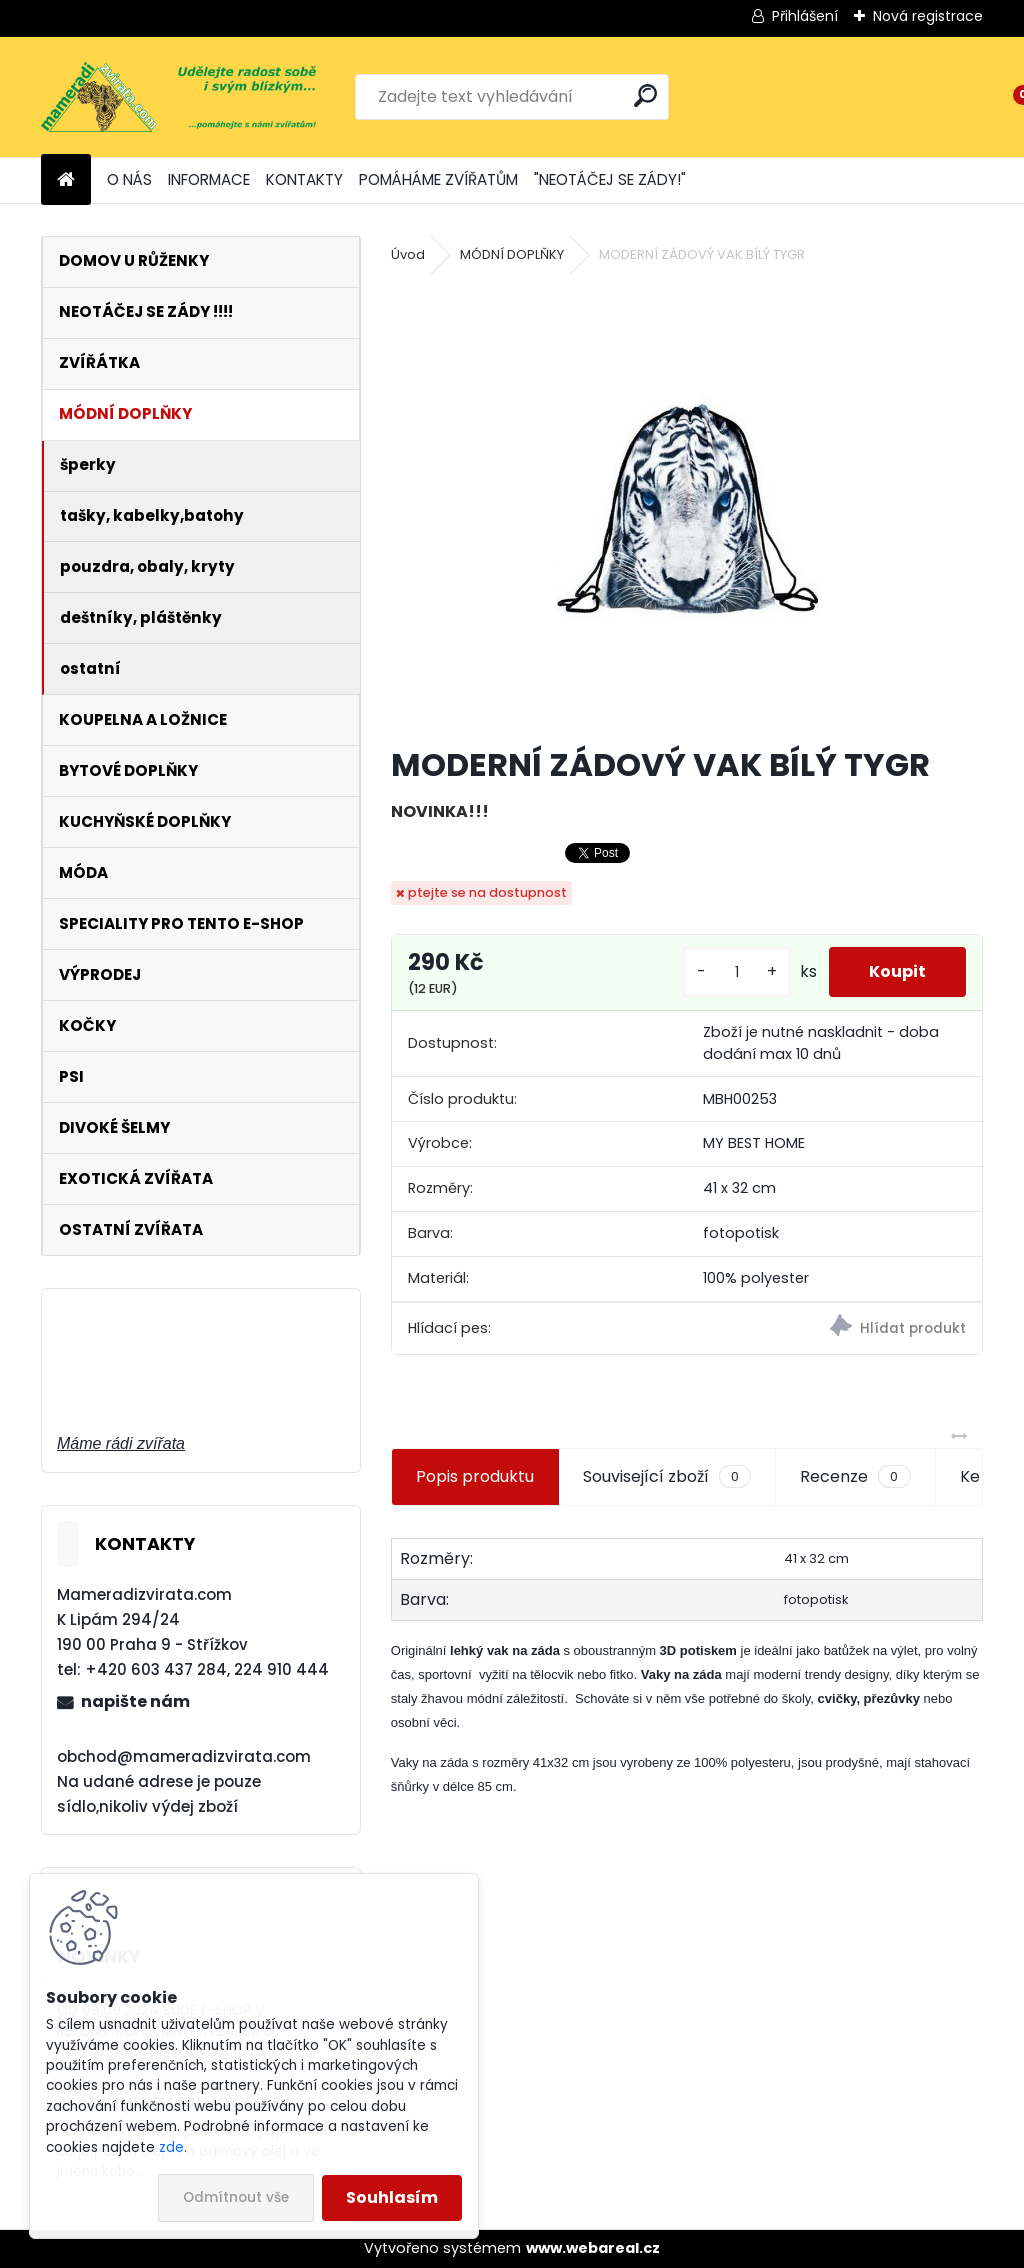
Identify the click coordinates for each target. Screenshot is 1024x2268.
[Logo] (178, 97)
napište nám (135, 1701)
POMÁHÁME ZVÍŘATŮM (438, 179)
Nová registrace (928, 16)
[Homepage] (66, 180)
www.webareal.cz (593, 2248)
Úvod (408, 254)
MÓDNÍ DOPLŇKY (512, 254)
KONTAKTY (304, 179)
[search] (645, 95)
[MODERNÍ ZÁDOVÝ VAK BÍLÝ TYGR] (687, 507)
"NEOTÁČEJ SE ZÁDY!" (610, 179)
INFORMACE (209, 179)
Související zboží (667, 1477)
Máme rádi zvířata (121, 1443)
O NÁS (129, 179)
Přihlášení (805, 16)
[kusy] (737, 972)
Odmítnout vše (236, 2197)
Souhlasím (392, 2197)
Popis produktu (475, 1476)
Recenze (855, 1477)
